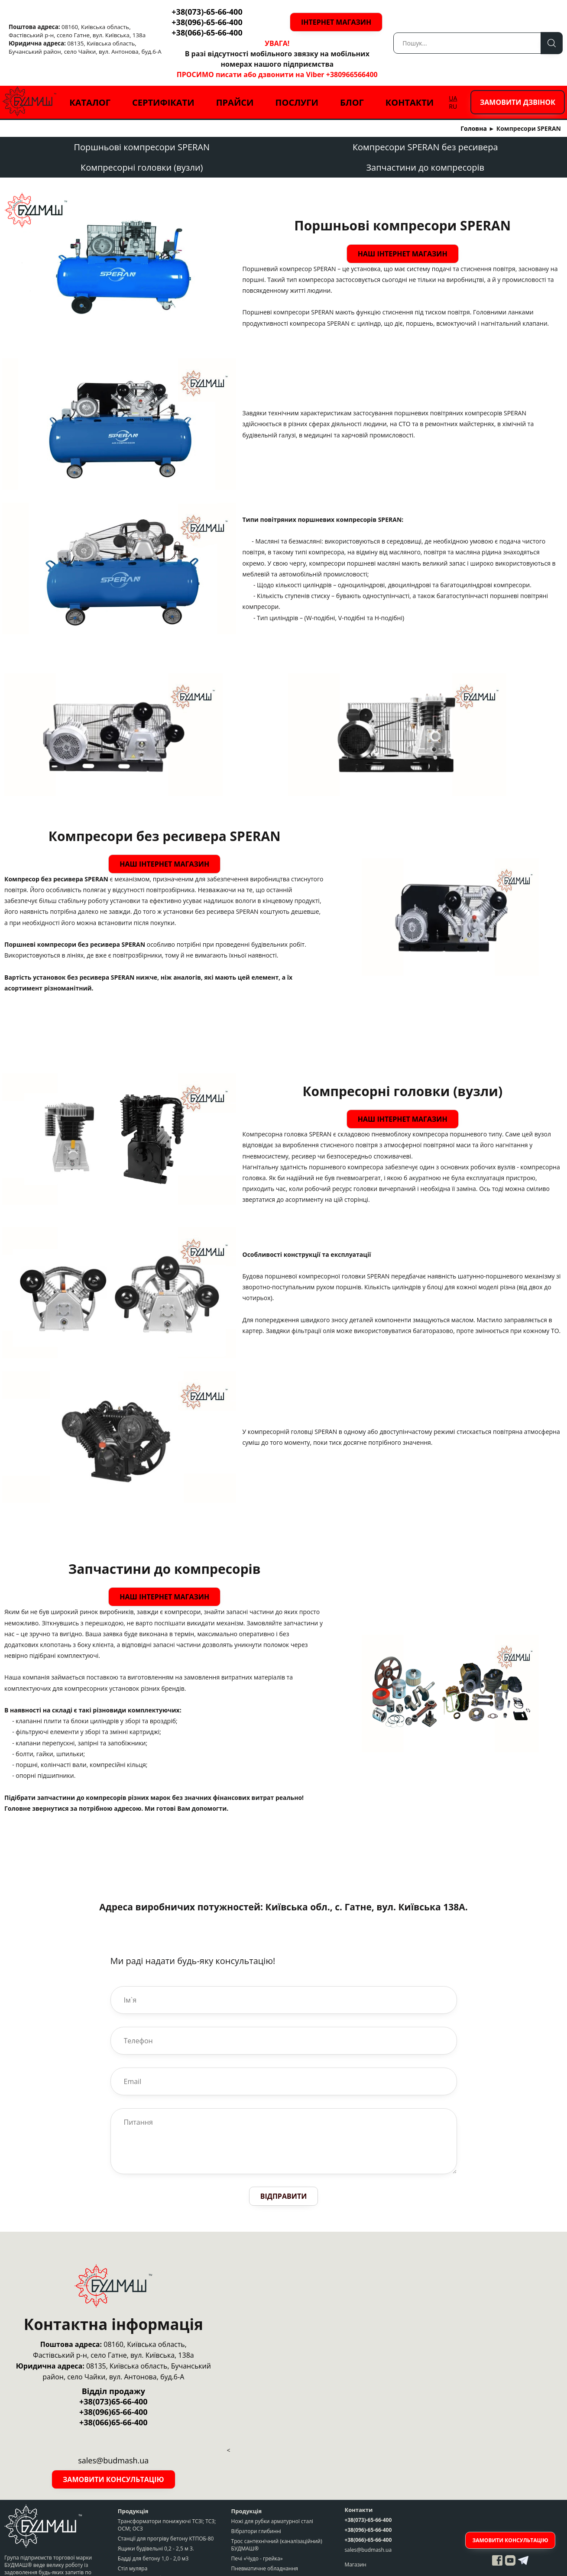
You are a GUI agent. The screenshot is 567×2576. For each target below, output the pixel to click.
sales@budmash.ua (368, 2519)
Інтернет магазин (358, 22)
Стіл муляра (133, 2537)
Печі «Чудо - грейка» (257, 2527)
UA (453, 98)
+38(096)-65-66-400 (207, 22)
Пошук (552, 43)
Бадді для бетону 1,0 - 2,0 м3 (153, 2527)
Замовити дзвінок (517, 102)
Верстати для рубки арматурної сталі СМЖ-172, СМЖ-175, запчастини (164, 2551)
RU (453, 106)
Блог (352, 102)
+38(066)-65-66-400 (207, 32)
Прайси (235, 102)
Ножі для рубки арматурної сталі (272, 2490)
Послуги (296, 102)
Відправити (283, 2164)
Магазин (355, 2533)
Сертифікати (163, 102)
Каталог (90, 102)
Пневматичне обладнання (264, 2537)
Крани (239, 2547)
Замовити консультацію (113, 2448)
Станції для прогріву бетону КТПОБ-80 (166, 2507)
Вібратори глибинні (256, 2500)
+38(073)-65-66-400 (207, 11)
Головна (473, 128)
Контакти (410, 102)
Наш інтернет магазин (397, 250)
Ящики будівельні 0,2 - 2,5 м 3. (156, 2517)
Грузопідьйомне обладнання (268, 2557)
